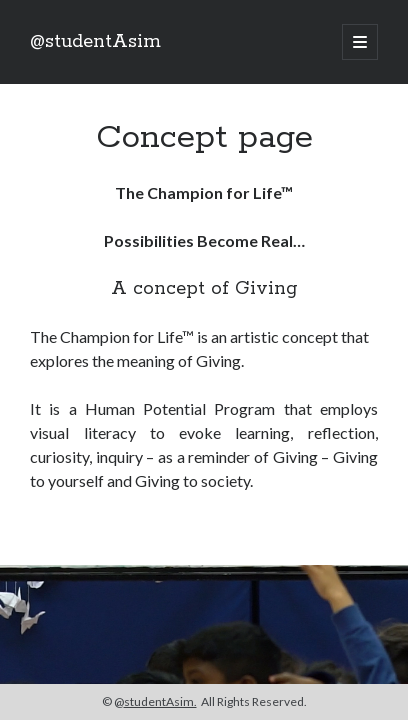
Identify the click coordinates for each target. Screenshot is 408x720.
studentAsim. (160, 701)
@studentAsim (95, 42)
